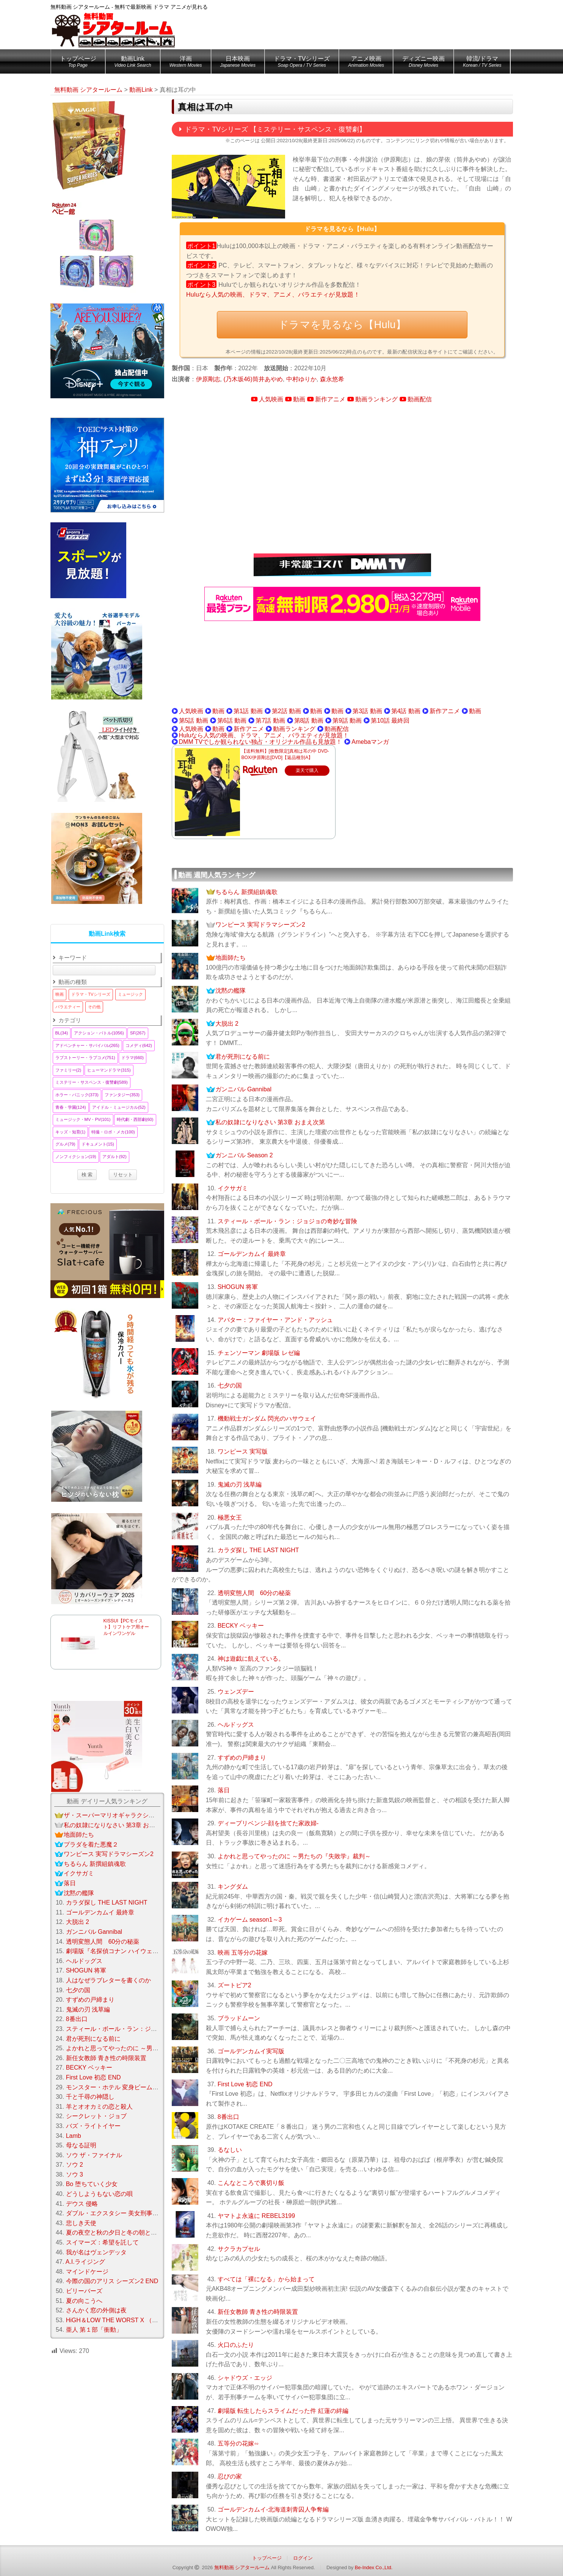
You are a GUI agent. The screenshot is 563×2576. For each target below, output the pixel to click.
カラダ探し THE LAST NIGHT (258, 1550)
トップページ (78, 63)
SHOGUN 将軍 (238, 1287)
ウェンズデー (236, 1691)
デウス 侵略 (82, 2203)
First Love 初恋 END (245, 2084)
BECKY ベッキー (241, 1625)
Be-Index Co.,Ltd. (374, 2567)
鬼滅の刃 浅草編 (240, 1484)
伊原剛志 (208, 379)
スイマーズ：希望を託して (102, 2242)
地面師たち (230, 957)
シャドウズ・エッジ (245, 2378)
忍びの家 (230, 2476)
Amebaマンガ (370, 742)
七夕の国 (230, 1385)
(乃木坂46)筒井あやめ (252, 379)
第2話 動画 (286, 711)
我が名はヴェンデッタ (96, 2252)
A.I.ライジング (85, 2262)
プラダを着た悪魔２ (91, 1844)
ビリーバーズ (84, 2291)
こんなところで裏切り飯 (251, 2183)
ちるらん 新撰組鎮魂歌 (246, 892)
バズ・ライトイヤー (93, 2126)
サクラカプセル (239, 2249)
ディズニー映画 (423, 63)
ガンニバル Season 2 (244, 1155)
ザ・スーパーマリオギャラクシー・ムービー (124, 1815)
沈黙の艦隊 (230, 990)
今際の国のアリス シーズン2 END (112, 2281)
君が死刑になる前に (242, 1056)
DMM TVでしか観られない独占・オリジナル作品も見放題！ (260, 742)
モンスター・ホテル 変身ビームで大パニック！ (130, 2087)
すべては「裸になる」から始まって (266, 2279)
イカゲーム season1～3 (250, 1919)
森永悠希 (332, 379)
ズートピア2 (234, 1985)
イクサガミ (233, 1188)
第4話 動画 (405, 711)
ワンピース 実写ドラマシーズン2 (260, 924)
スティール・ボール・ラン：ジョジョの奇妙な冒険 (287, 1221)
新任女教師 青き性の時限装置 (258, 2312)
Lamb (73, 2136)
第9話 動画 (347, 720)
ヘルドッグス (236, 1724)
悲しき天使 (81, 2223)
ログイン (303, 2558)
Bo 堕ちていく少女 (92, 2184)
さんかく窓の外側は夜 (96, 2310)
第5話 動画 (193, 720)
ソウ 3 (74, 2174)
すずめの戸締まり (242, 1757)
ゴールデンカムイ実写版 (251, 2051)
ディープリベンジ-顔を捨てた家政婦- (268, 1823)
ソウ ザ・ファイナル (94, 2155)
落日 (224, 1790)
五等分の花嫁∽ (238, 2443)
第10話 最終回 (390, 720)
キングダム (233, 1886)
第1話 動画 (248, 711)
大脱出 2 (226, 1023)
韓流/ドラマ (482, 63)
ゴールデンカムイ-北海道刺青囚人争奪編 (273, 2509)
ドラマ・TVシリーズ (302, 63)
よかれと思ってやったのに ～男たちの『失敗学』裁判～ (294, 1856)
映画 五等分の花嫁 (243, 1952)
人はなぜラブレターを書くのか (108, 1980)
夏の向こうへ (84, 2301)
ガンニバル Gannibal (243, 1089)
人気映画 (271, 399)
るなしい (230, 2150)
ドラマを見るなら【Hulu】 (342, 324)
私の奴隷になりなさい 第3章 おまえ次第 (270, 1122)
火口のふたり (236, 2345)
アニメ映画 (366, 63)
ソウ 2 (74, 2164)
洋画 (185, 63)
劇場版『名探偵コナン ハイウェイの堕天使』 (127, 1951)
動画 (299, 399)
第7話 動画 (270, 720)
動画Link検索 (107, 933)
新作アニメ (330, 399)
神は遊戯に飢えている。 (251, 1658)
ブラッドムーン (239, 2018)
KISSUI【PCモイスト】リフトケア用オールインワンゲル (126, 1627)
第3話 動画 (367, 711)
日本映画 (238, 63)
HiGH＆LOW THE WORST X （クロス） (121, 2320)
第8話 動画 (308, 720)
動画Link (132, 63)
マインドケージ (87, 2271)
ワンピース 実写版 (243, 1451)
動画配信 (420, 399)
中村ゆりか (301, 379)
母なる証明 (81, 2145)
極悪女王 (230, 1517)
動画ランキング (376, 399)
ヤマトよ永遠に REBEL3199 (256, 2216)
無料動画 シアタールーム (242, 2567)
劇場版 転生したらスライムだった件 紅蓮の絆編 (283, 2411)
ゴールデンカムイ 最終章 (252, 1254)
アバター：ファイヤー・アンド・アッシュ (275, 1320)
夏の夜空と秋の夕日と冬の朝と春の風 (117, 2232)
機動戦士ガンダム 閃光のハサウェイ (267, 1418)
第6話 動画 (231, 720)
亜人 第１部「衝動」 (94, 2329)
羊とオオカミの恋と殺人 (99, 2106)
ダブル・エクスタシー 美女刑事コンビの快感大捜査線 (139, 2213)
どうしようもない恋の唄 (99, 2194)
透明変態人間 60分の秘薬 (254, 1593)
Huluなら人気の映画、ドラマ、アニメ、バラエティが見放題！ (273, 294)
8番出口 (228, 2117)
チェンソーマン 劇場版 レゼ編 (259, 1353)
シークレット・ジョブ (96, 2116)
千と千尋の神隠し (90, 2096)
